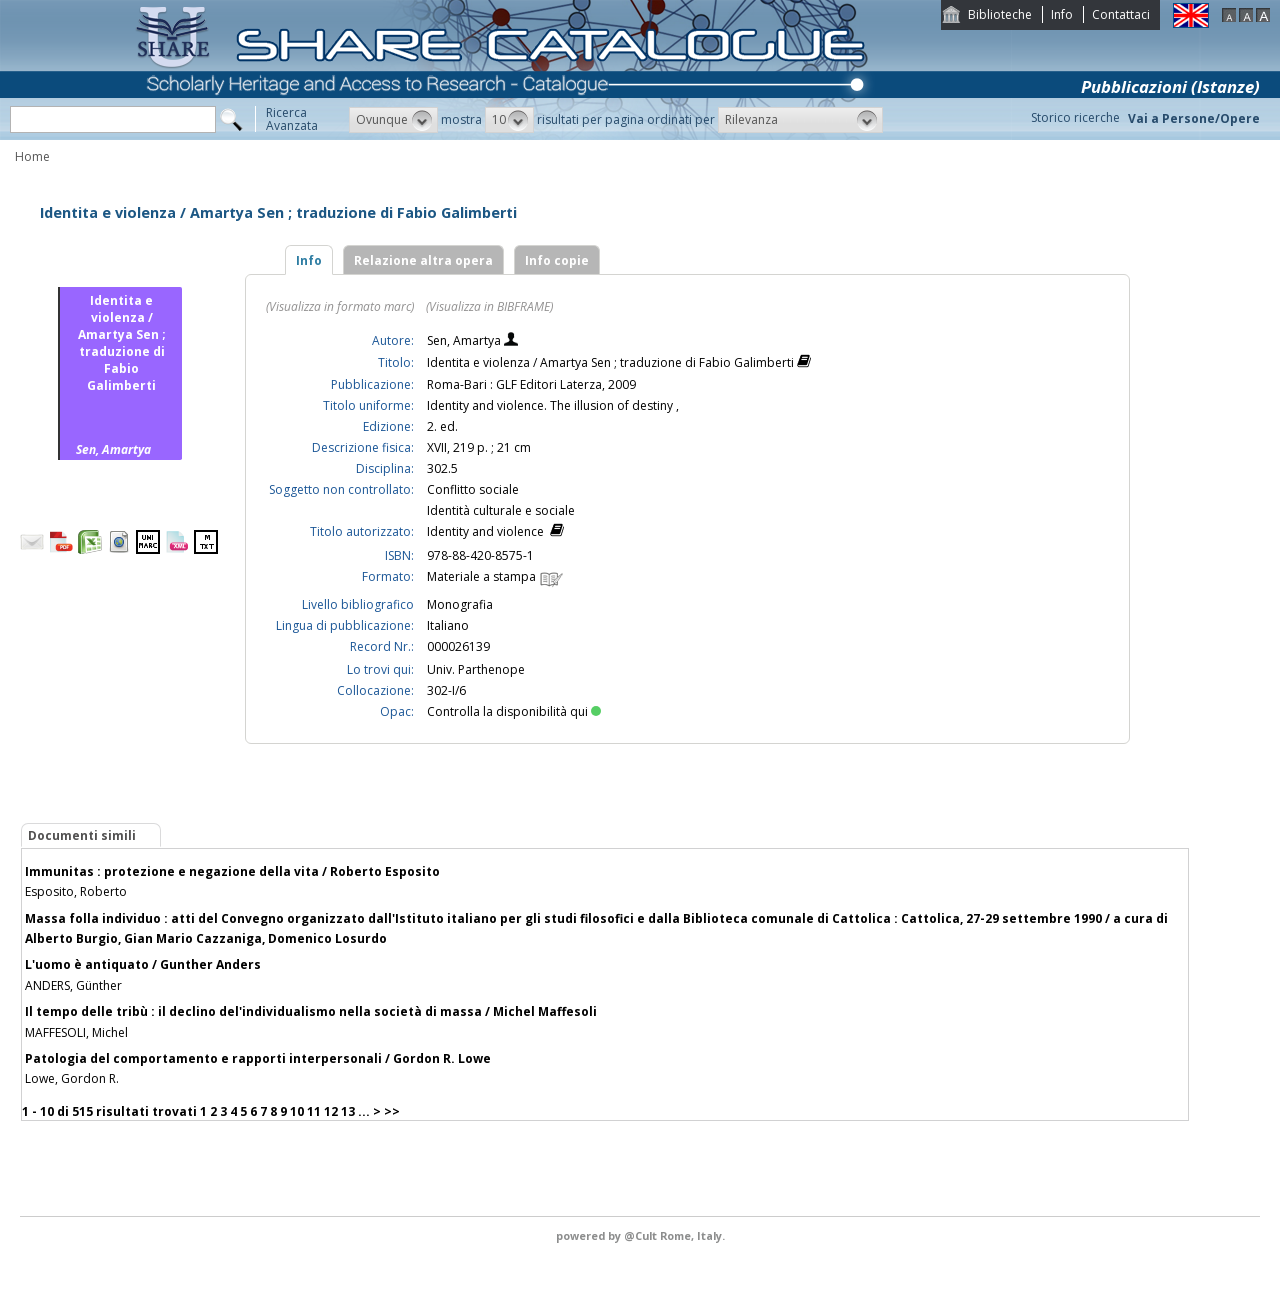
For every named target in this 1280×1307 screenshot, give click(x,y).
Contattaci (1121, 14)
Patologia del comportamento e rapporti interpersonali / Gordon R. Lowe (258, 1058)
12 (331, 1111)
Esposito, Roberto (76, 891)
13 (348, 1111)
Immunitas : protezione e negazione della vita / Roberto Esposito (232, 871)
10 (297, 1111)
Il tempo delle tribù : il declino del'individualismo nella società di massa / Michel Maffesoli (311, 1011)
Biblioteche (1000, 14)
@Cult (642, 1235)
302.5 (442, 468)
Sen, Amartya (465, 340)
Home (32, 156)
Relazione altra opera (423, 260)
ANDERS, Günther (73, 985)
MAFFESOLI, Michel (76, 1032)
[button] (393, 120)
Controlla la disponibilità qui (514, 711)
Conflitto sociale (473, 489)
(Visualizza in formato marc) (340, 306)
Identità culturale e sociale (501, 510)
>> (392, 1111)
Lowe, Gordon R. (72, 1078)
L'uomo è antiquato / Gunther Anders (143, 964)
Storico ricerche (1075, 117)
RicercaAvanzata (292, 119)
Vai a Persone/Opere (1194, 118)
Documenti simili (82, 835)
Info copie (557, 260)
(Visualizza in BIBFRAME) (489, 306)
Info (1062, 14)
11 (314, 1111)
